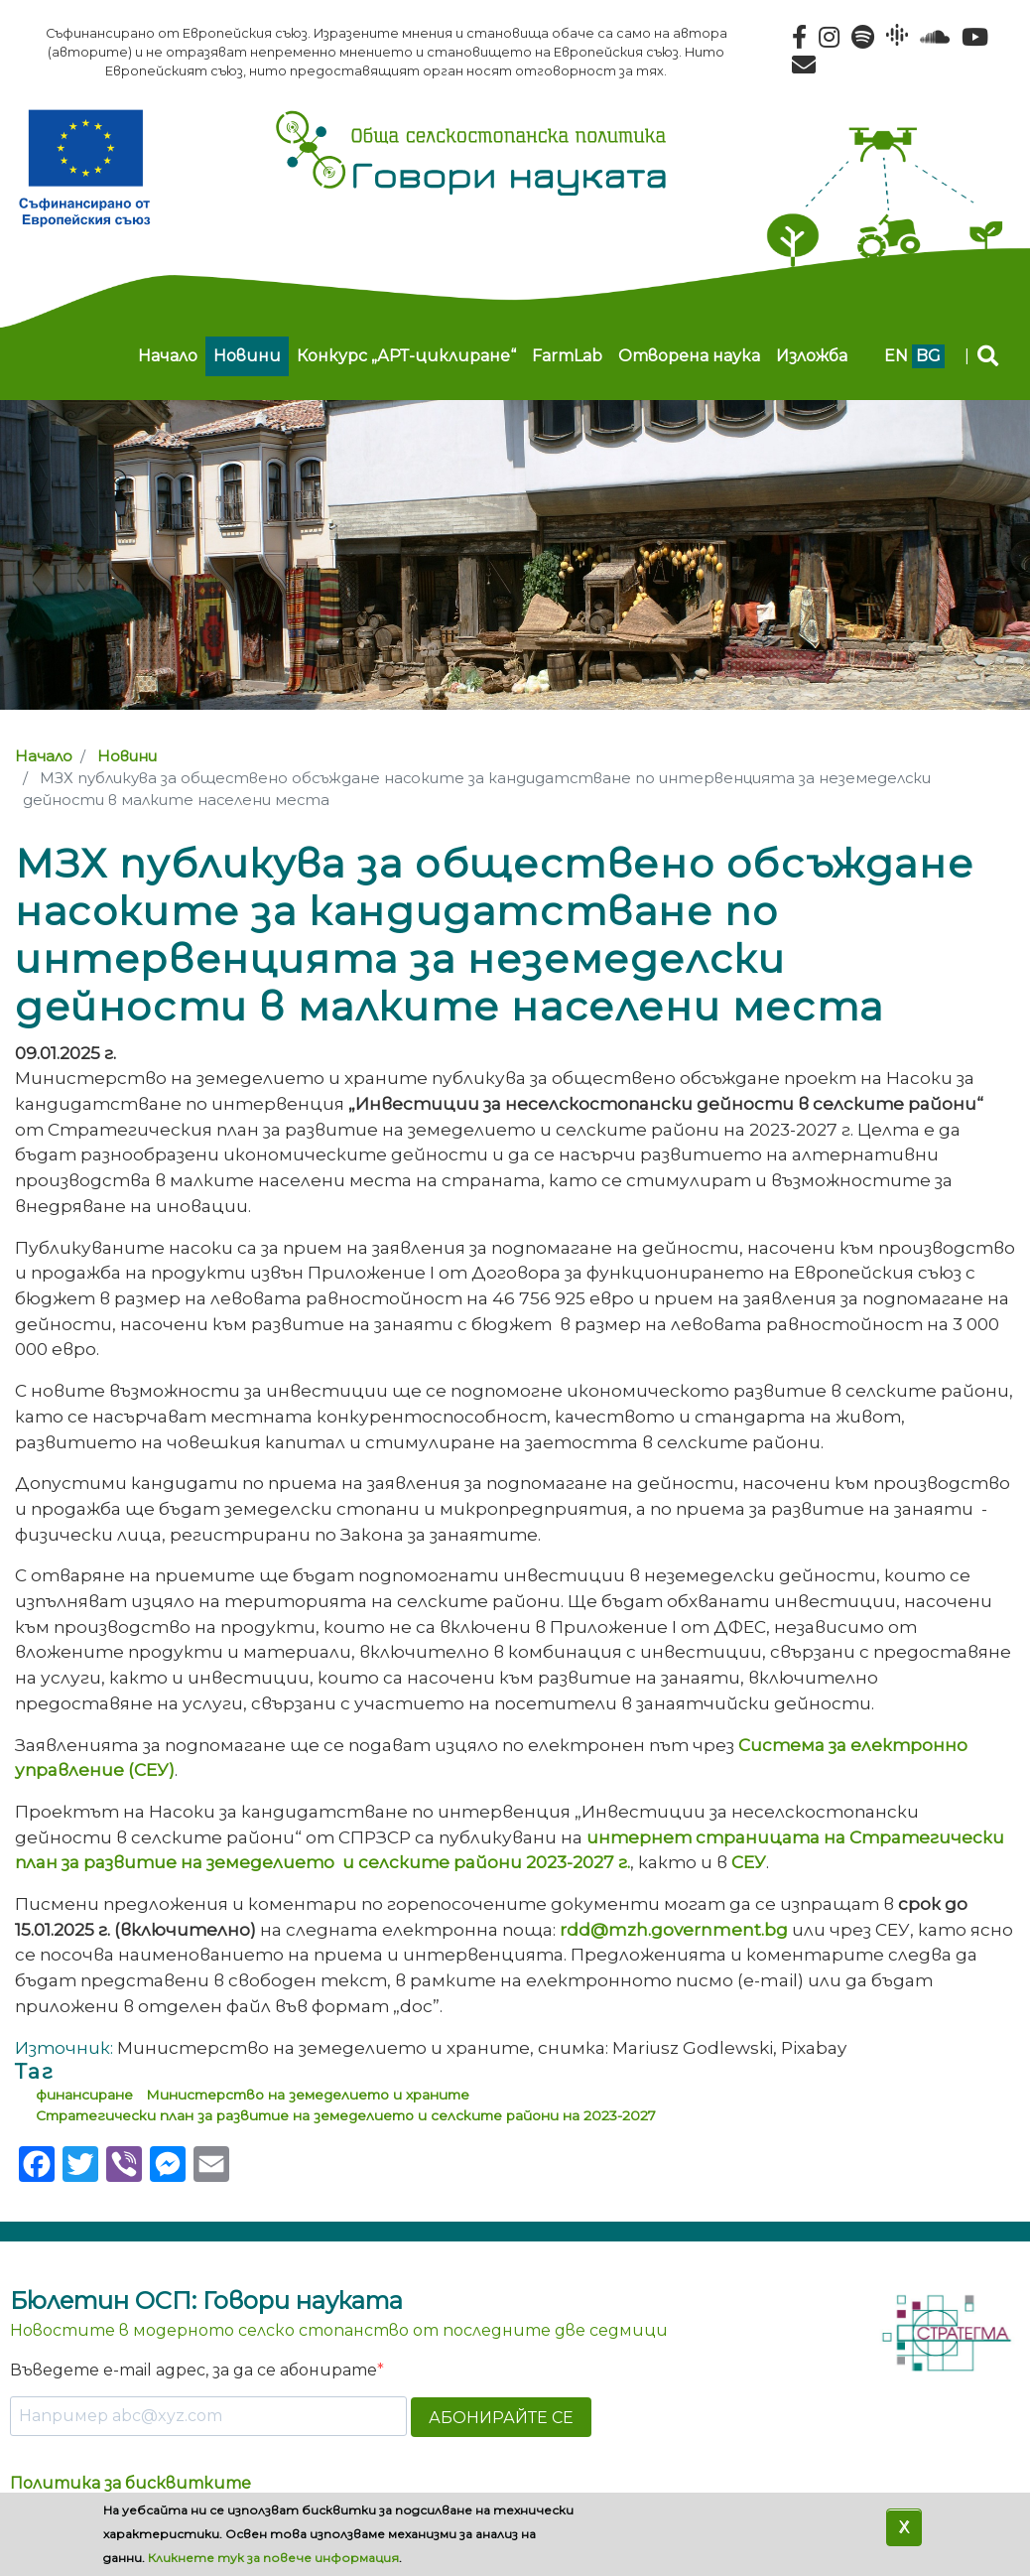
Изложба (811, 355)
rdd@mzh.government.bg (674, 1929)
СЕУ (748, 1861)
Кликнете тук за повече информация (273, 2557)
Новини (247, 355)
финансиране (84, 2094)
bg (928, 355)
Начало (167, 355)
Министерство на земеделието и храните (307, 2094)
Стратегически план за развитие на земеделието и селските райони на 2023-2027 (346, 2115)
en (896, 355)
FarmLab (567, 355)
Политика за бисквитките (130, 2483)
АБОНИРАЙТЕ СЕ (501, 2417)
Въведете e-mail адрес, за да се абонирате (193, 2370)
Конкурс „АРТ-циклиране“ (406, 355)
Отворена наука (689, 355)
